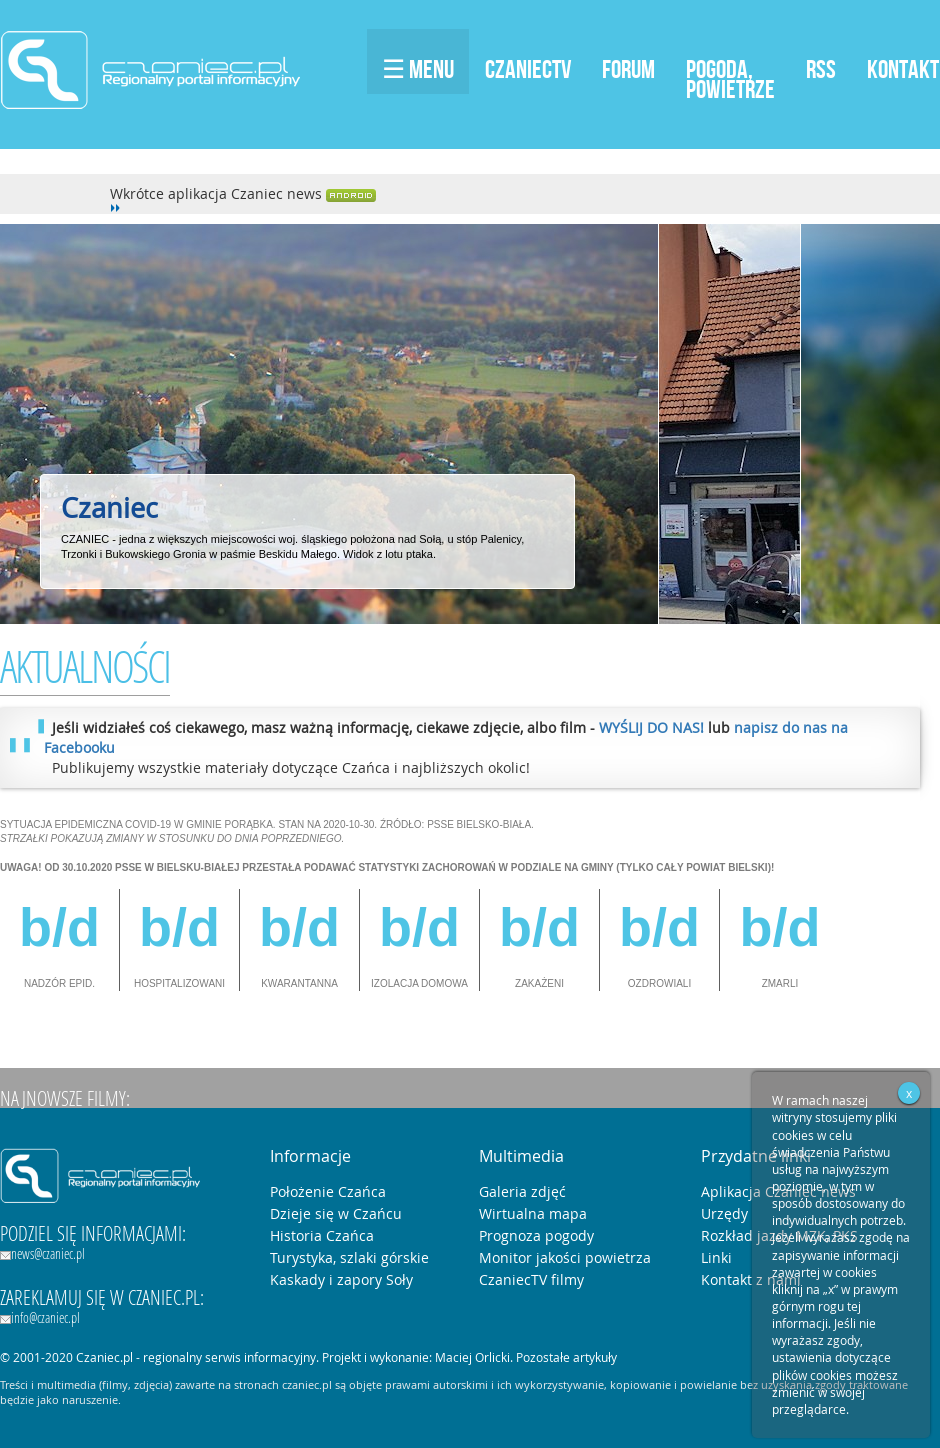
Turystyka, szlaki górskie (349, 1257)
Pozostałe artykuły (566, 1357)
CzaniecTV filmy (531, 1279)
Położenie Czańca (328, 1191)
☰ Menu (418, 69)
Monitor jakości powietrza (565, 1257)
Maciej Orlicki (472, 1357)
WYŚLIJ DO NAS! (651, 727)
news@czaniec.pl (42, 1253)
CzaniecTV (528, 69)
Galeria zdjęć (522, 1191)
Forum (628, 69)
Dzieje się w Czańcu (336, 1213)
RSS (821, 69)
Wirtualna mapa (533, 1213)
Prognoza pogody (536, 1235)
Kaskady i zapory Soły (341, 1279)
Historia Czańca (322, 1235)
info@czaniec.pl (40, 1317)
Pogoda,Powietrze (730, 79)
